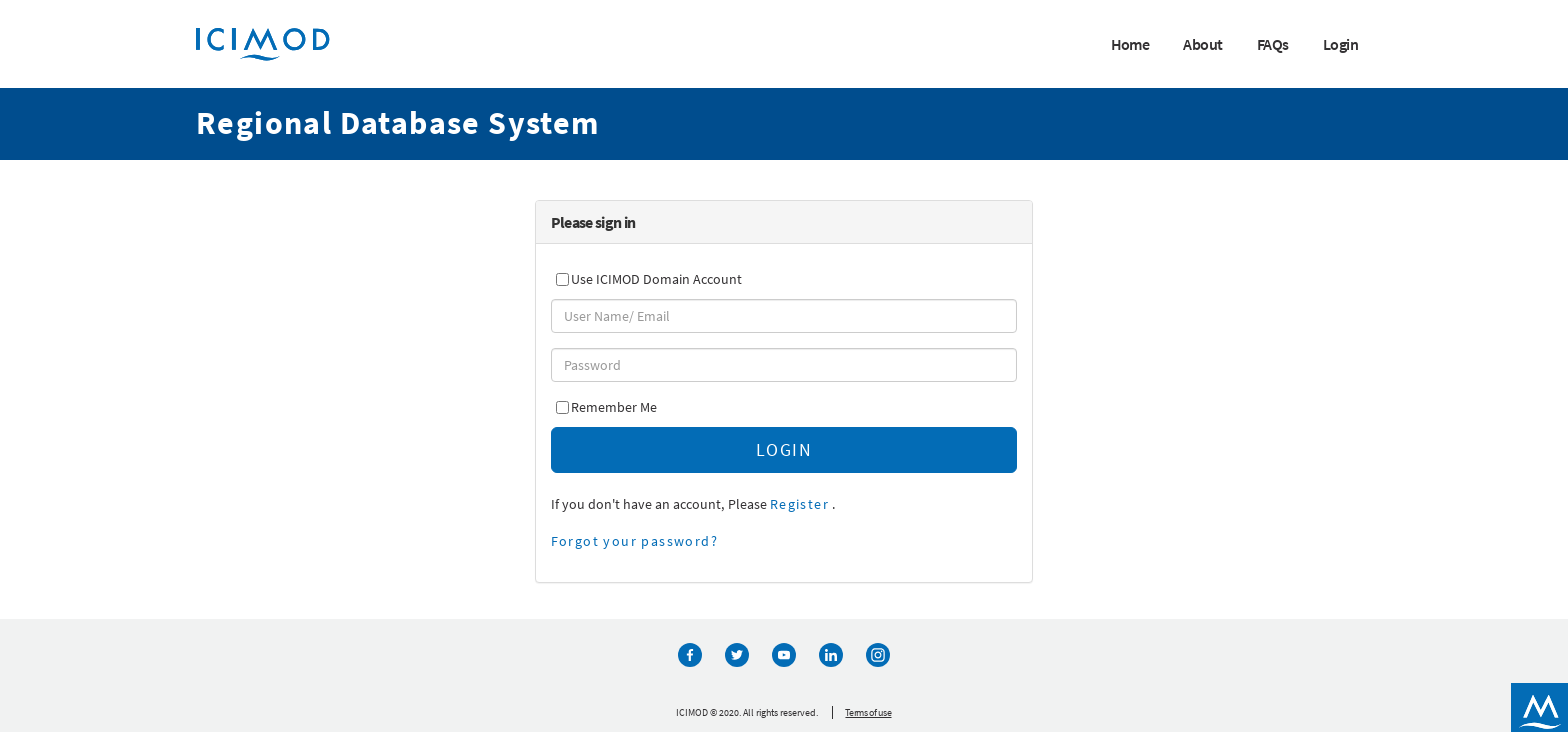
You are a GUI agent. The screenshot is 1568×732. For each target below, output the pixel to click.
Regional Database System (398, 123)
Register (799, 504)
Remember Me (614, 407)
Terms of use (868, 712)
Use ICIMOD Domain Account (656, 279)
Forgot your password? (634, 541)
